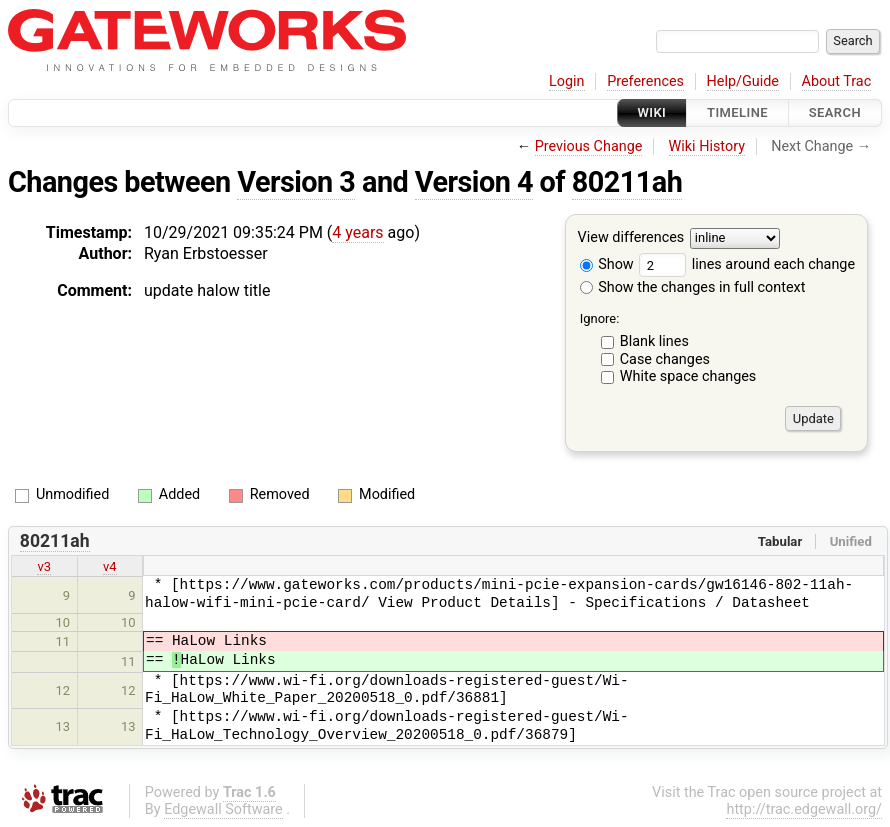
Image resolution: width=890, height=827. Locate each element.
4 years (357, 232)
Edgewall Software (223, 809)
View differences (631, 238)
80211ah (627, 182)
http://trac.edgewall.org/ (804, 809)
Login (567, 81)
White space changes (688, 376)
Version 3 (296, 182)
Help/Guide (743, 81)
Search (835, 112)
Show (607, 264)
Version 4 (474, 182)
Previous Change (589, 146)
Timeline (737, 112)
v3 (44, 566)
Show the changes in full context (693, 287)
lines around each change (747, 264)
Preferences (645, 81)
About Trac (837, 81)
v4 (110, 566)
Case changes (665, 359)
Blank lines (654, 341)
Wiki (652, 112)
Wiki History (707, 146)
